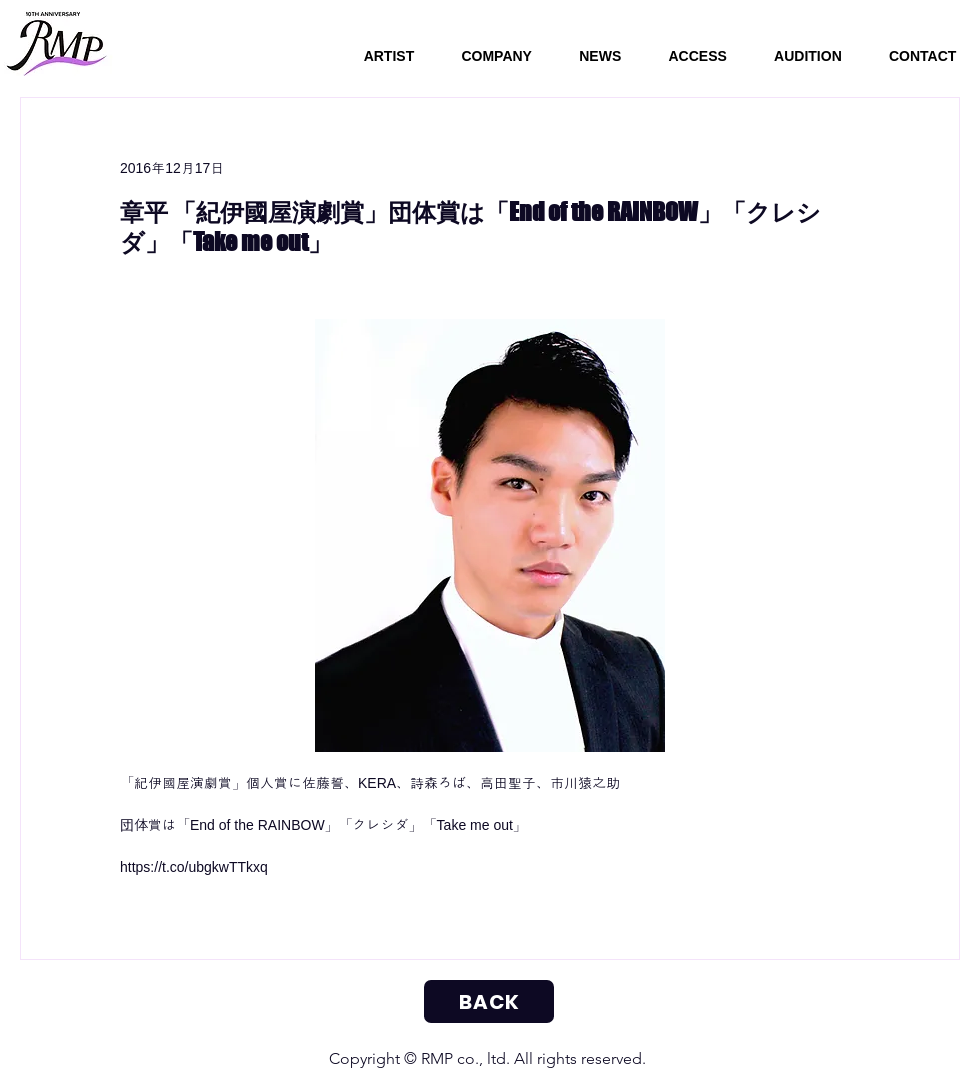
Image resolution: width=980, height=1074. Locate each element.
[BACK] (489, 1001)
